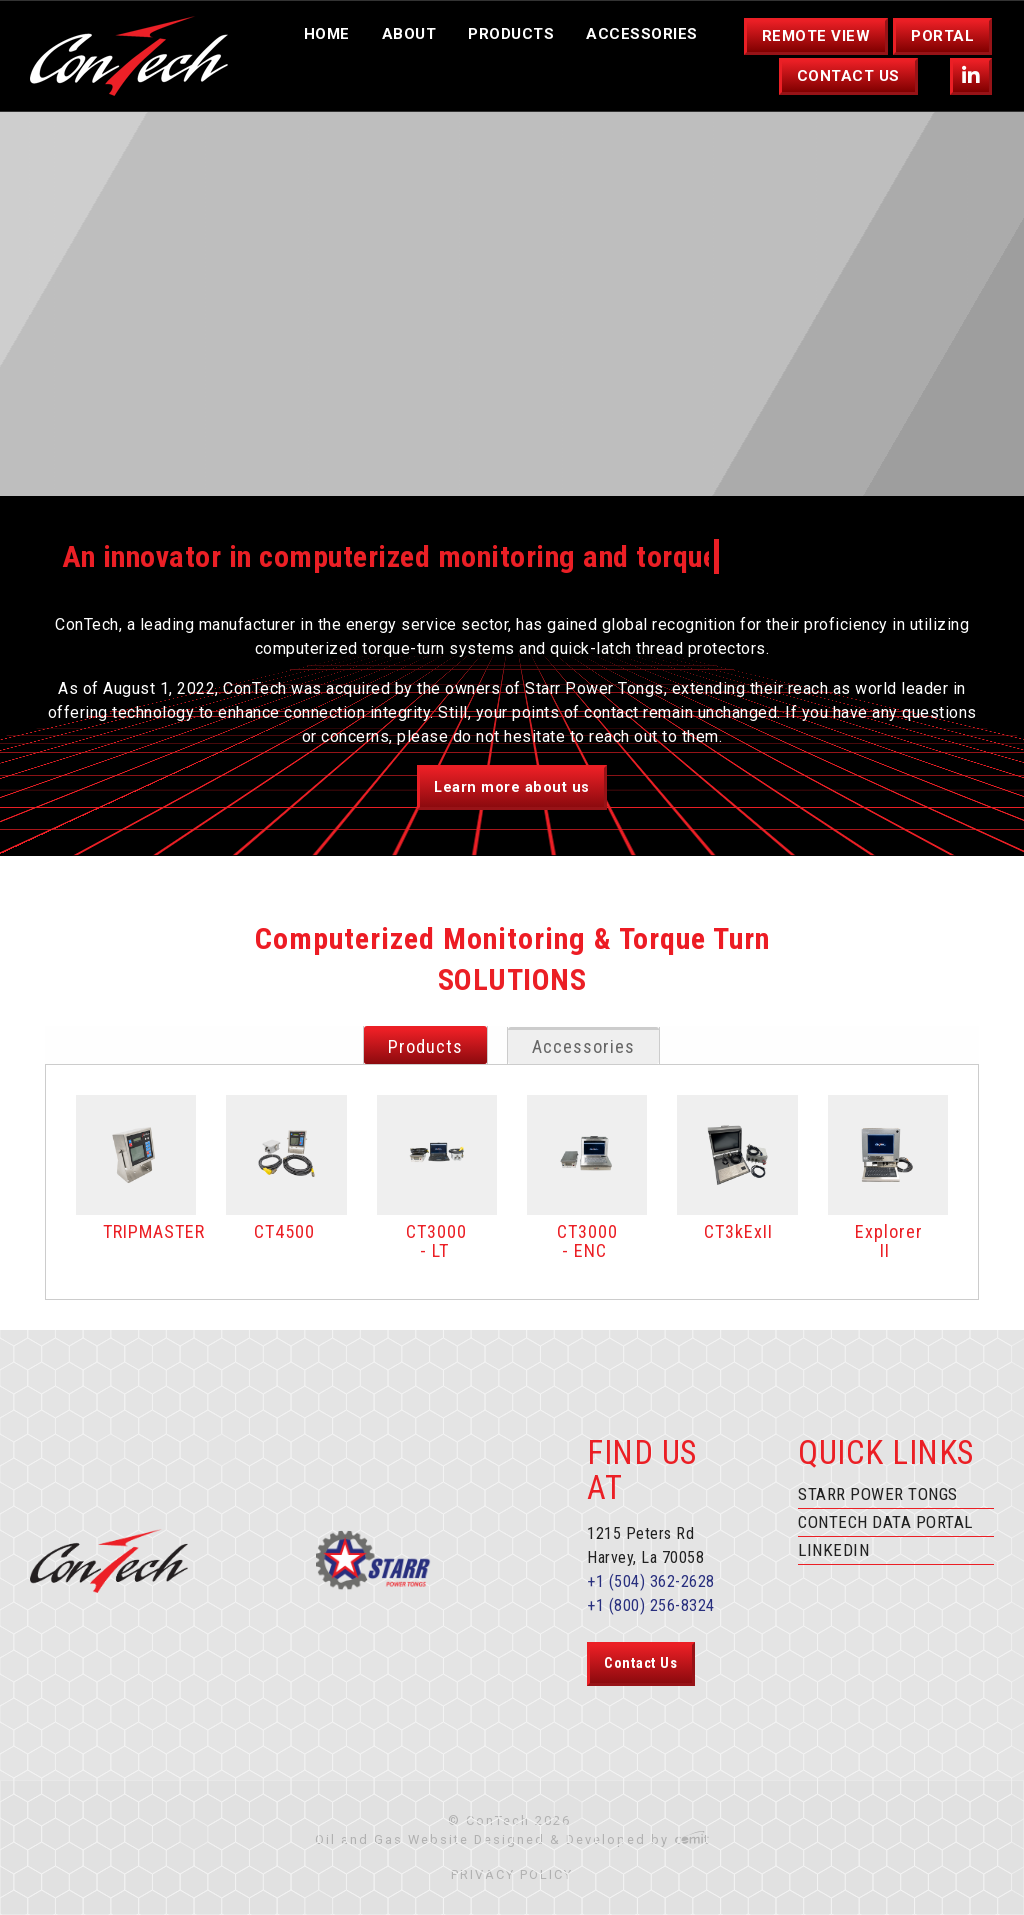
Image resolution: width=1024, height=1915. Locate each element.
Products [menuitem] (511, 34)
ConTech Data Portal (885, 1522)
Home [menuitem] (327, 34)
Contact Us (640, 1663)
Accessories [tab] (583, 1046)
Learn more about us (512, 787)
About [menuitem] (409, 34)
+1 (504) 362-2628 (651, 1581)
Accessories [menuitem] (642, 34)
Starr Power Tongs (878, 1494)
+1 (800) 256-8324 (651, 1605)
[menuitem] (971, 76)
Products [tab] (425, 1046)
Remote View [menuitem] (816, 36)
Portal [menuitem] (942, 36)
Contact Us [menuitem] (848, 76)
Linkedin (833, 1550)
